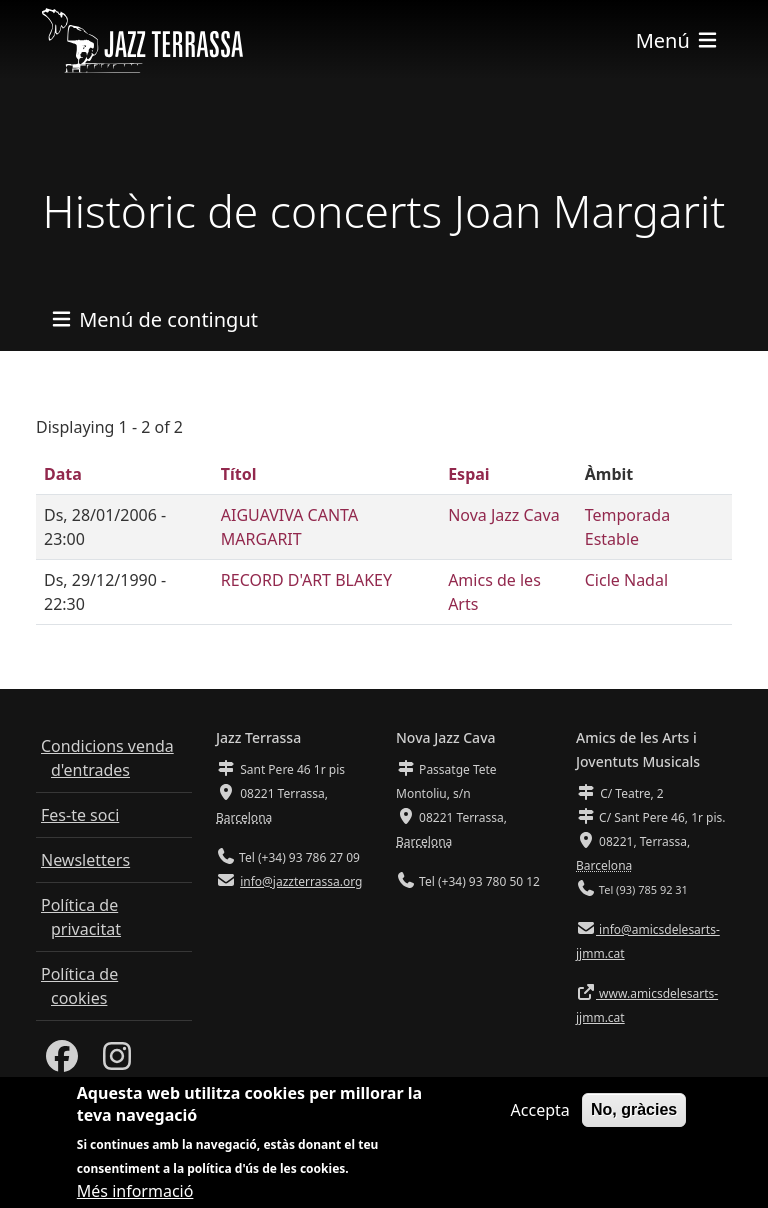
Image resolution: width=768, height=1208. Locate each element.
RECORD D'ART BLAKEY (306, 580)
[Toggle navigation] (678, 40)
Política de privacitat (81, 917)
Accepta (540, 1121)
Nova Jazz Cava (504, 515)
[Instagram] (117, 1062)
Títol (239, 474)
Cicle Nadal (626, 580)
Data (63, 474)
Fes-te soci (80, 815)
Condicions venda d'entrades (107, 758)
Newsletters (85, 860)
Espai (468, 474)
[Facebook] (62, 1062)
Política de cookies (79, 986)
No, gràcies (634, 1120)
